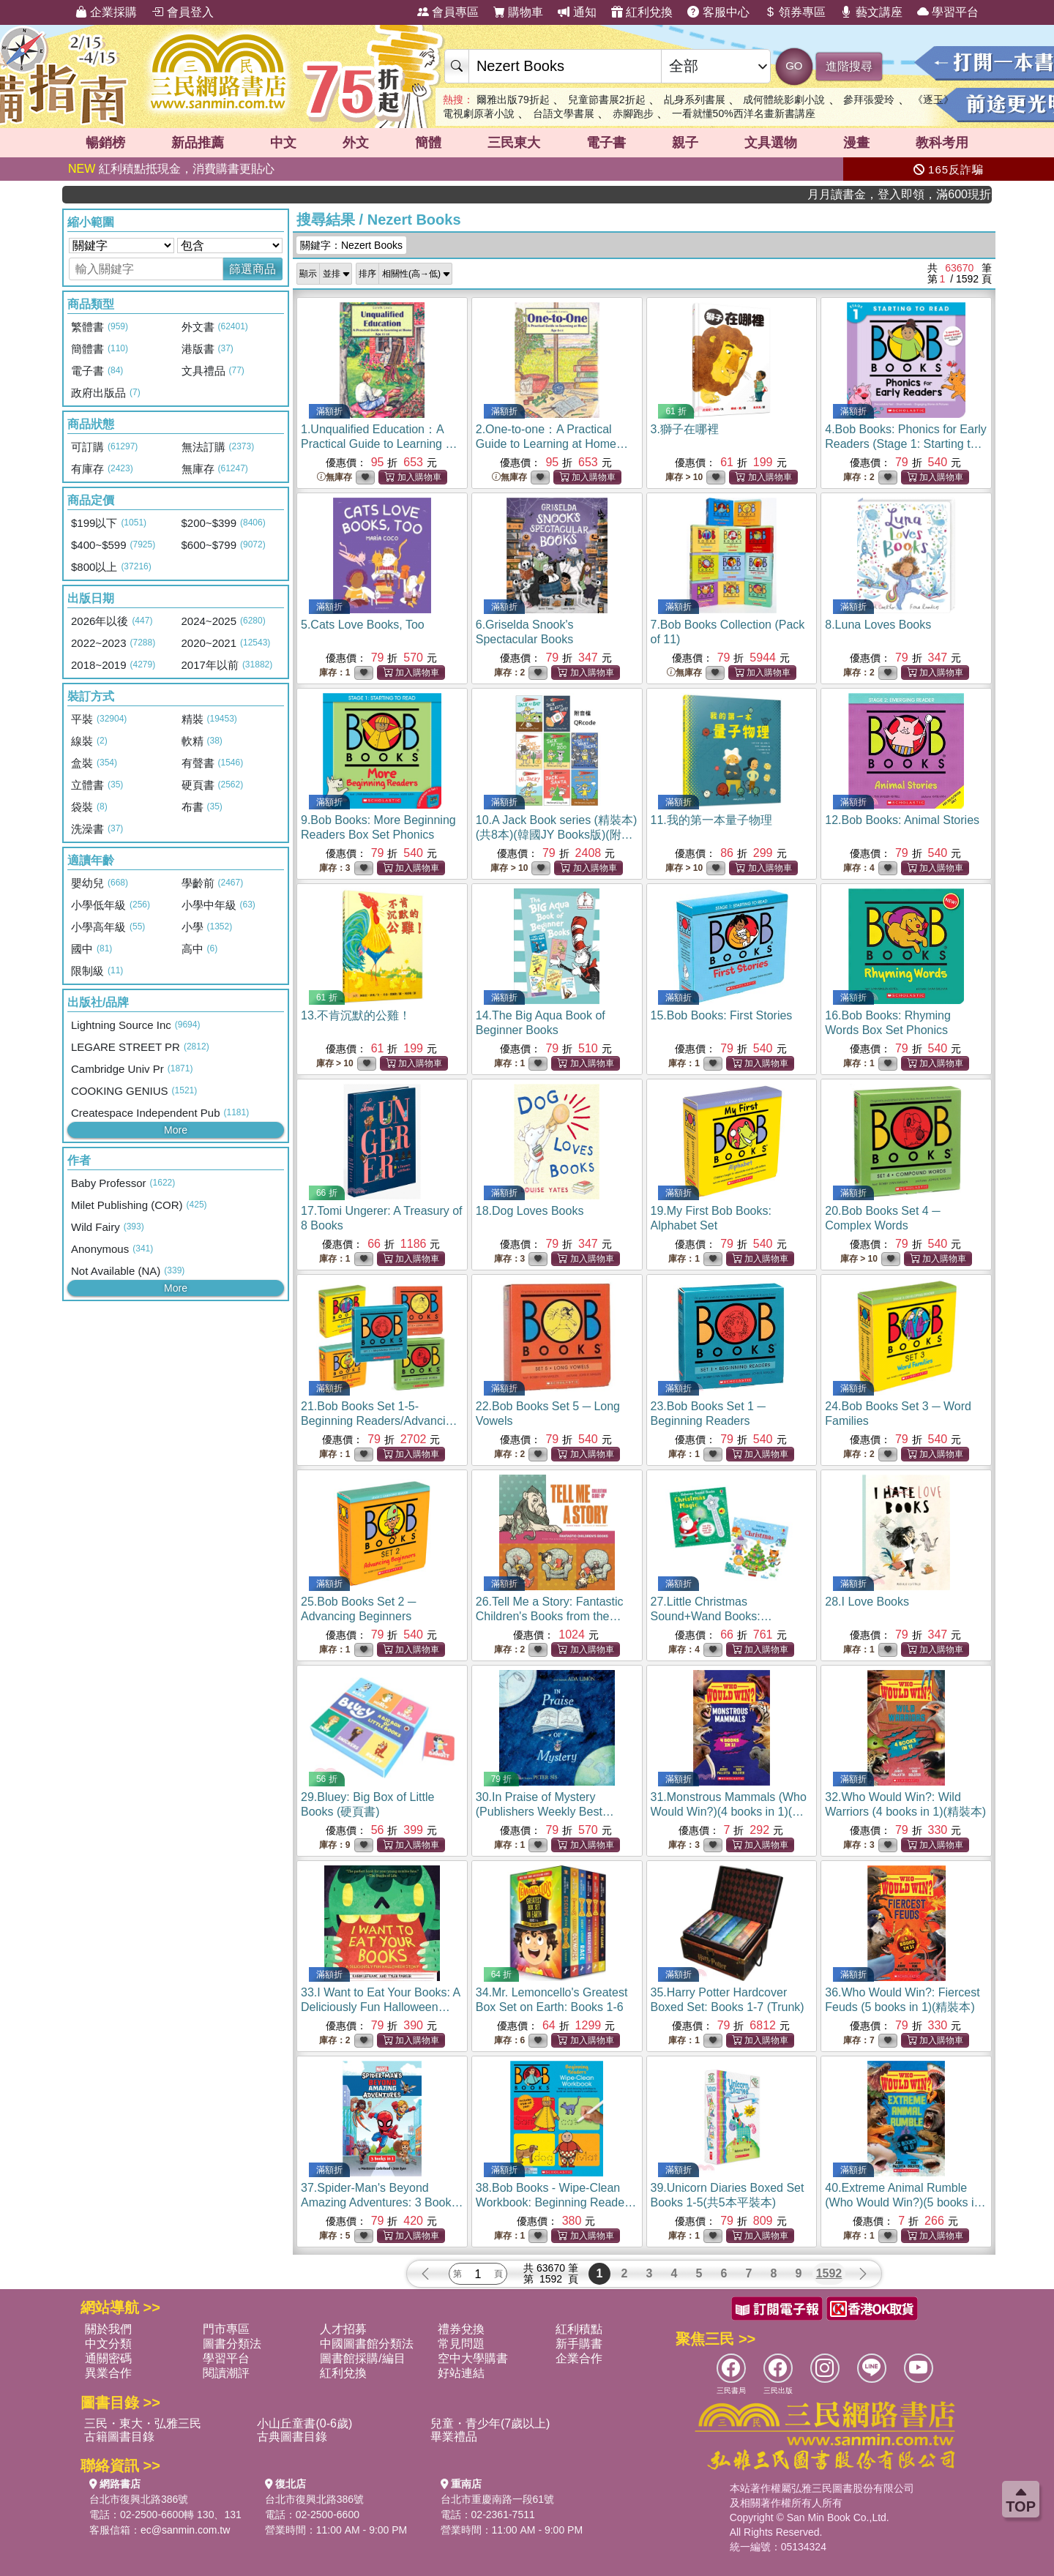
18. (530, 1211)
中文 (283, 142)
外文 (356, 142)
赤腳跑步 (633, 113)
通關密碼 (108, 2358)
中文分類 (108, 2343)
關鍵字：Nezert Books (351, 245)
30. (545, 1811)
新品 (197, 142)
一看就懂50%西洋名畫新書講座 (743, 113)
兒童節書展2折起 (607, 99)
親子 (685, 142)
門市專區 (226, 2329)
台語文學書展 (563, 113)
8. (878, 624)
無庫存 (334, 477)
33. (380, 2007)
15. (722, 1015)
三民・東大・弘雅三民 (142, 2423)
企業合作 (579, 2358)
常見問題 (461, 2343)
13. (356, 1015)
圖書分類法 (232, 2343)
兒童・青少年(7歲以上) (490, 2423)
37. (382, 2202)
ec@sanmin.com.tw (185, 2530)
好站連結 (461, 2373)
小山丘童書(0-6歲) (304, 2423)
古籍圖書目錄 (119, 2436)
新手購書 (579, 2343)
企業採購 (106, 12)
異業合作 (108, 2373)
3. (685, 429)
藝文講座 (871, 12)
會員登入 (182, 12)
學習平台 (948, 12)
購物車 (518, 12)
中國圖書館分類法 (367, 2343)
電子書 (606, 142)
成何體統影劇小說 (784, 99)
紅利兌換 (642, 12)
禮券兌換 (461, 2329)
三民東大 (513, 142)
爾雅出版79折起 (513, 99)
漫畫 (856, 142)
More (175, 1130)
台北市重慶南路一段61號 (498, 2499)
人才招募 (343, 2329)
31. (729, 1811)
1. (379, 444)
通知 (577, 12)
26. (550, 1616)
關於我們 (108, 2329)
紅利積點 (579, 2329)
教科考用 (942, 142)
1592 (829, 2273)
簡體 (428, 142)
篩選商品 (252, 269)
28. (867, 1601)
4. (906, 444)
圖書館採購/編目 (362, 2358)
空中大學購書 (473, 2358)
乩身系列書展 (694, 99)
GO (793, 65)
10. (557, 834)
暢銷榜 (105, 142)
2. (552, 444)
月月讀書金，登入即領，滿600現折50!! (943, 194)
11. (711, 820)
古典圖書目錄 (292, 2436)
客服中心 (718, 12)
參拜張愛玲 (868, 99)
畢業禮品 (453, 2436)
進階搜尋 (849, 66)
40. (905, 2202)
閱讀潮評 (226, 2373)
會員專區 (448, 12)
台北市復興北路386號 (138, 2499)
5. (363, 624)
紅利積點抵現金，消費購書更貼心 (171, 168)
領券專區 (795, 12)
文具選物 (770, 142)
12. (902, 820)
